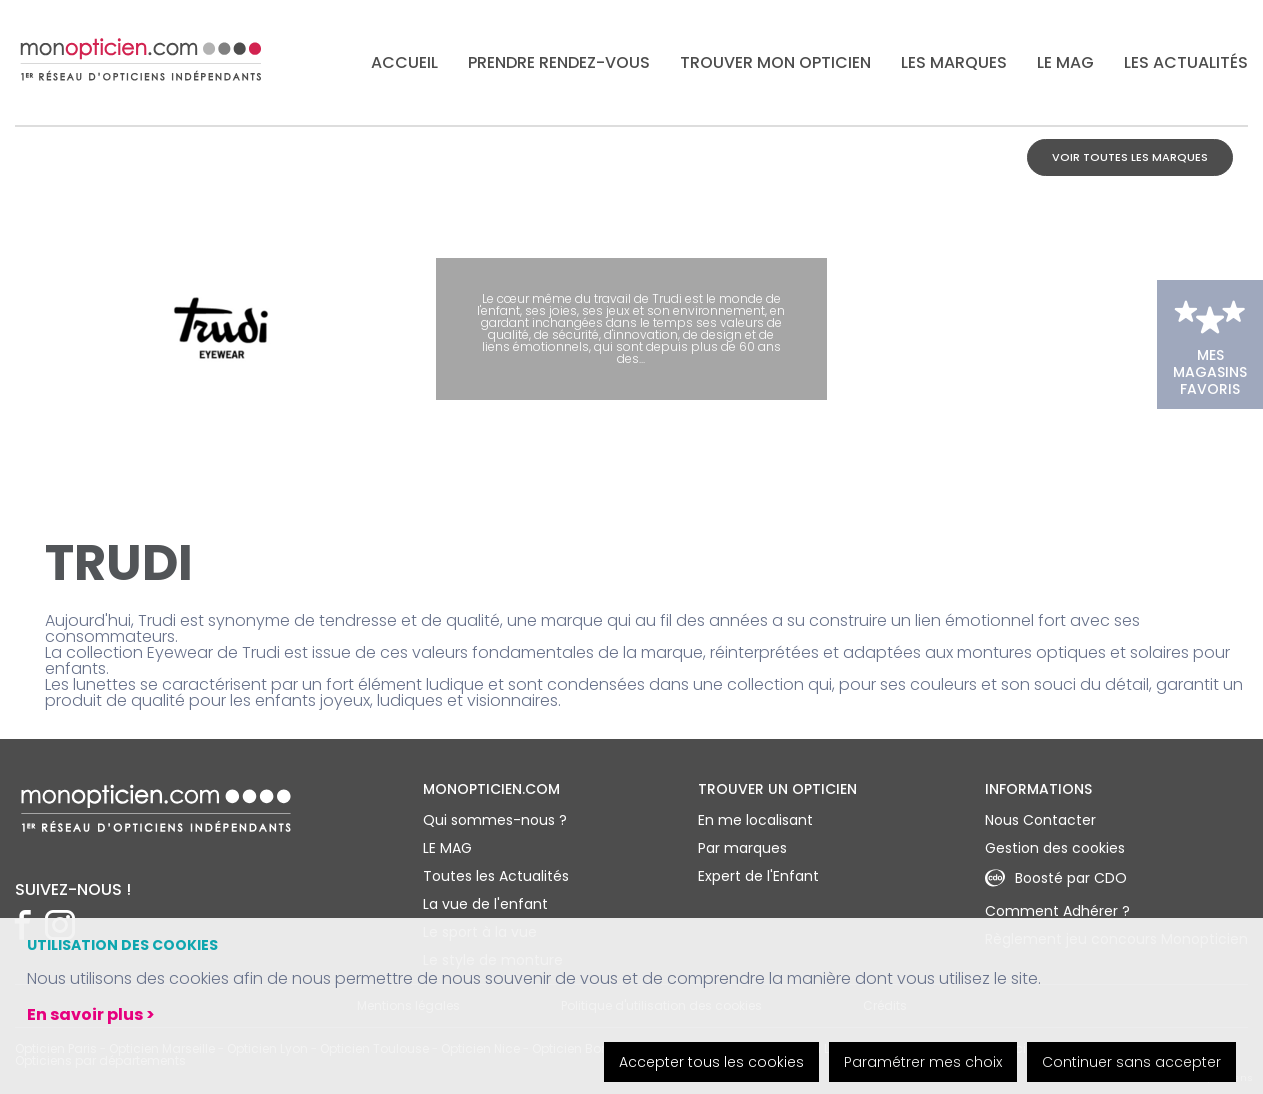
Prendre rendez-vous (559, 62)
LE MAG (1065, 62)
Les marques (954, 62)
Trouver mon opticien (775, 62)
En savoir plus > (91, 1014)
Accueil (404, 62)
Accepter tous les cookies (711, 1062)
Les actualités (1186, 62)
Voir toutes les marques (1130, 157)
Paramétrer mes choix (923, 1062)
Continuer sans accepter (1131, 1062)
